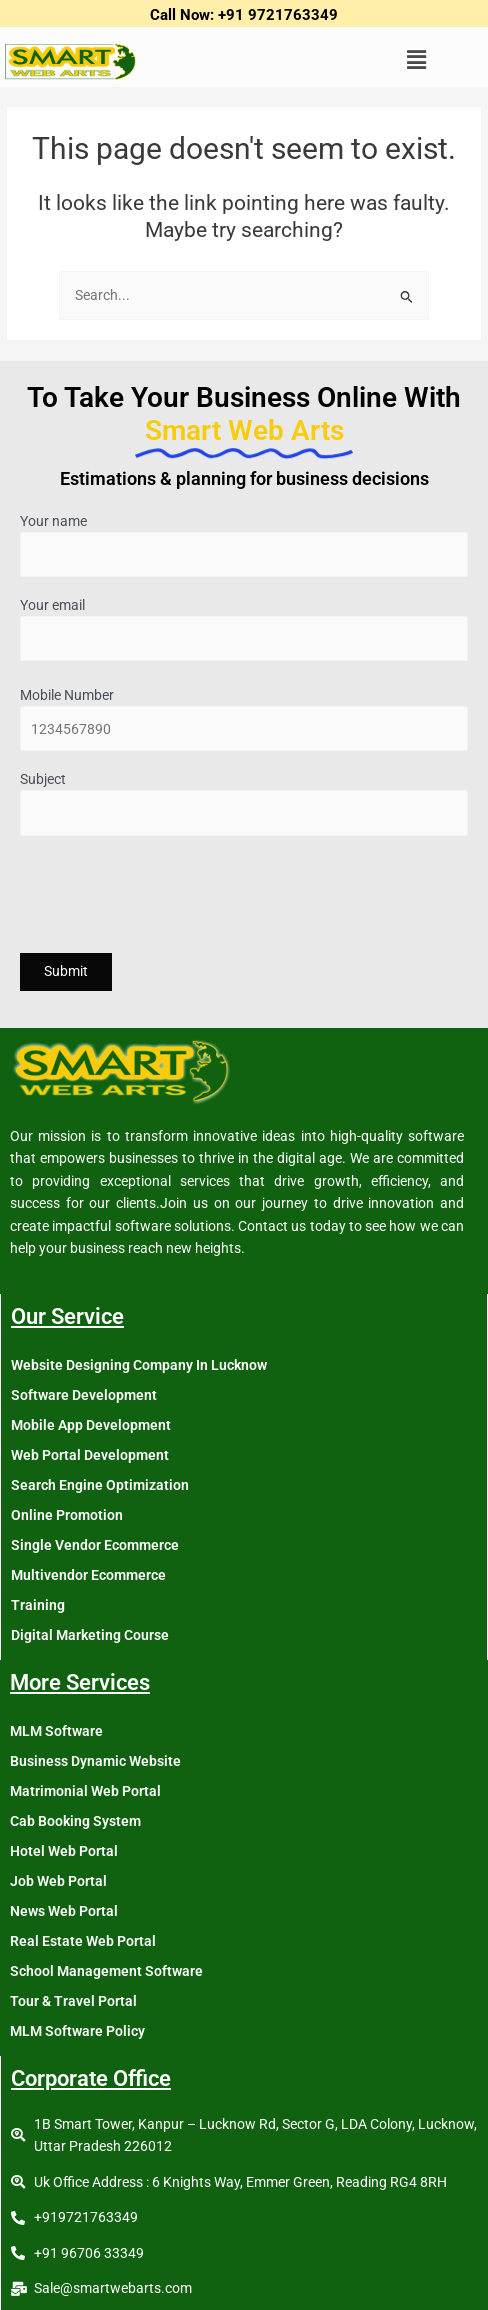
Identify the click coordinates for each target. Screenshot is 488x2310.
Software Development (84, 1395)
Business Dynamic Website (95, 1761)
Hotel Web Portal (64, 1851)
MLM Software (56, 1731)
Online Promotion (67, 1515)
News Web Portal (64, 1911)
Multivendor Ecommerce (88, 1575)
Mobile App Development (91, 1425)
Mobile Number (244, 719)
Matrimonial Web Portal (85, 1791)
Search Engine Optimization (100, 1485)
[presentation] (172, 897)
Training (38, 1605)
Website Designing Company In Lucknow (139, 1365)
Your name (244, 545)
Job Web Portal (58, 1881)
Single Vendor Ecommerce (95, 1545)
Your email (244, 629)
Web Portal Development (90, 1455)
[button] (416, 61)
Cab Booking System (75, 1821)
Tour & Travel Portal (73, 2001)
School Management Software (106, 1971)
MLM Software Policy (77, 2031)
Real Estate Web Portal (83, 1941)
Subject (244, 803)
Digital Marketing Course (90, 1635)
